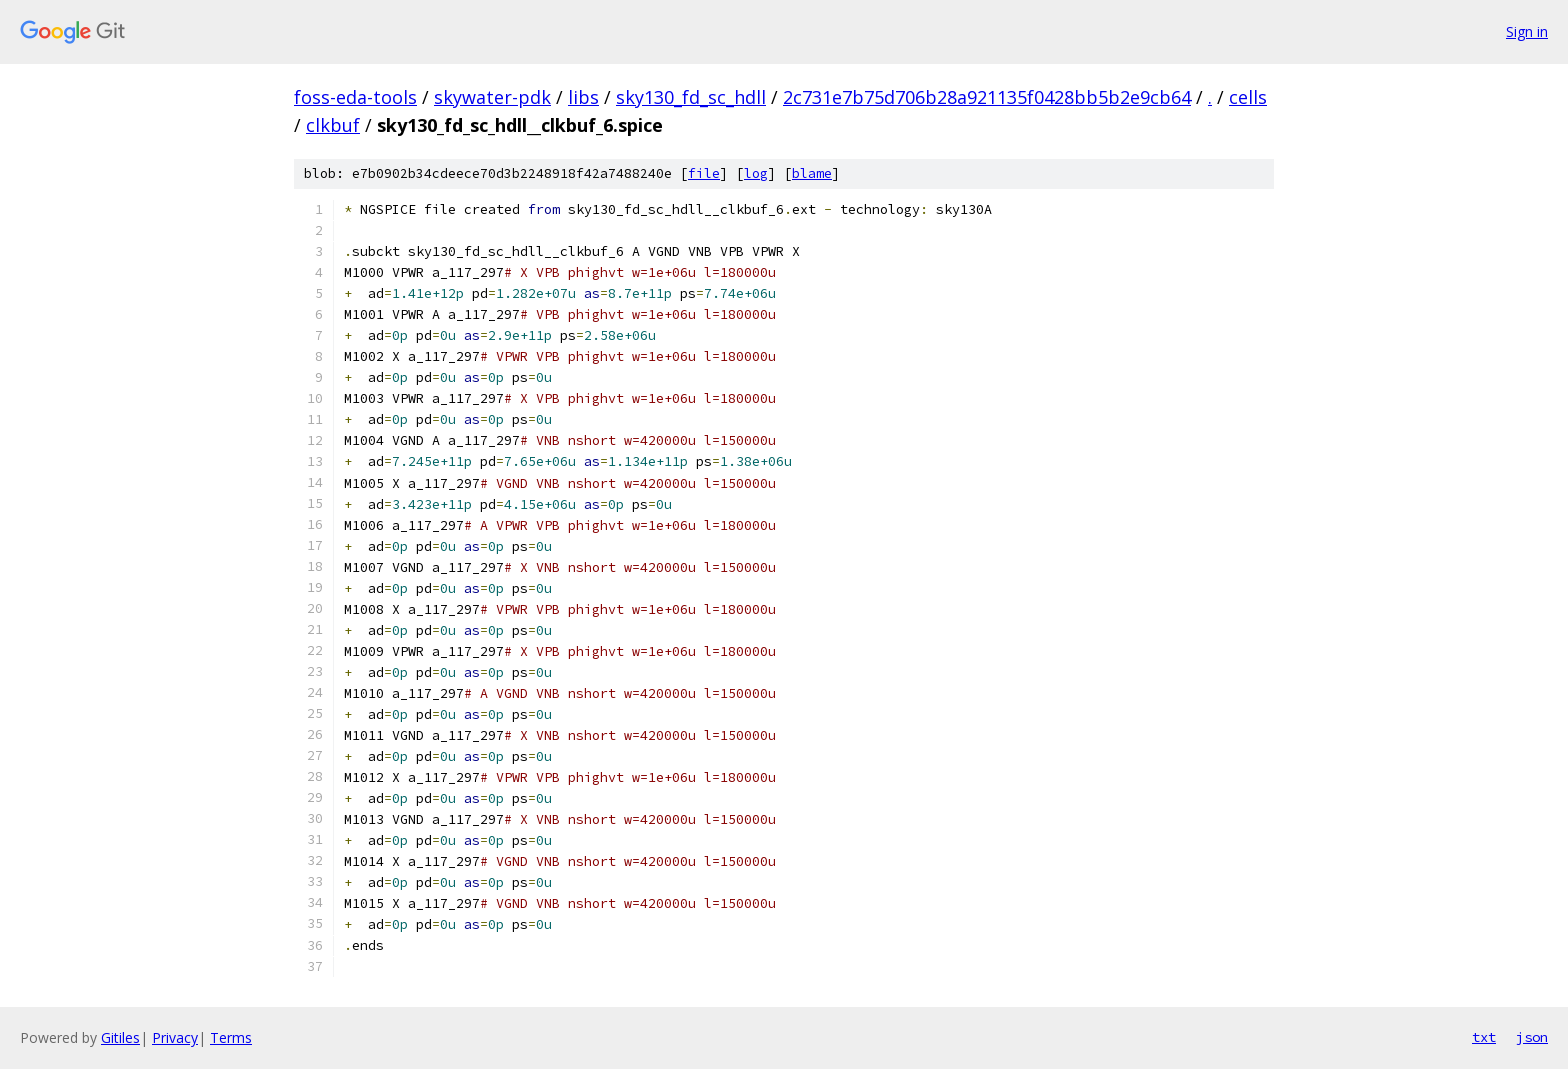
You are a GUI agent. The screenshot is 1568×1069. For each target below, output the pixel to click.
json (1532, 1037)
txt (1484, 1037)
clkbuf (333, 125)
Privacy (175, 1037)
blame (812, 173)
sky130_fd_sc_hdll (691, 97)
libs (583, 97)
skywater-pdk (492, 97)
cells (1248, 97)
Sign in (1527, 31)
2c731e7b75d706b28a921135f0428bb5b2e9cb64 (987, 97)
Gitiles (120, 1037)
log (756, 173)
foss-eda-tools (355, 97)
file (704, 173)
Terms (231, 1037)
